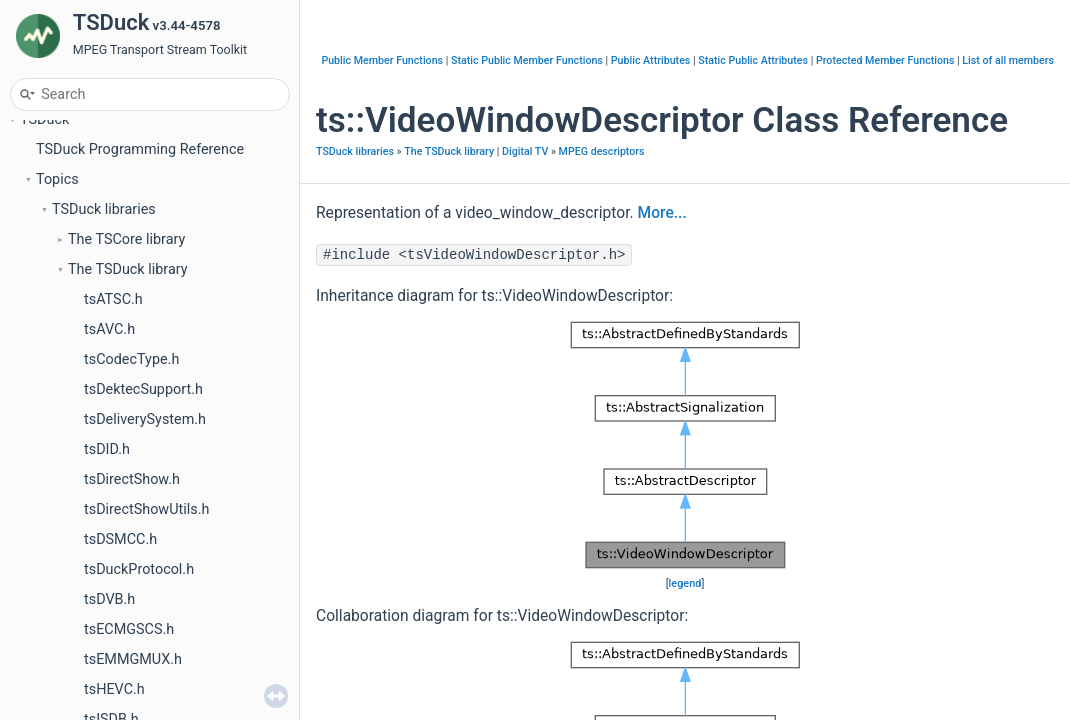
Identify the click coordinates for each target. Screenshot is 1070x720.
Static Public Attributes (753, 60)
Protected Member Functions (885, 60)
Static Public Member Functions (527, 60)
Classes (61, 560)
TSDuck (44, 140)
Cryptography (94, 380)
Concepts (66, 530)
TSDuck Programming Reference (140, 170)
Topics (57, 200)
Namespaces (78, 500)
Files (51, 590)
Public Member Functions (382, 60)
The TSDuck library (128, 290)
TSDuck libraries (104, 230)
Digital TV (83, 410)
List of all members (1008, 60)
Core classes (93, 320)
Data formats (94, 350)
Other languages (104, 470)
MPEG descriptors (602, 151)
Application (88, 440)
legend (685, 583)
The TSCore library (126, 260)
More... (662, 213)
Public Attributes (651, 60)
